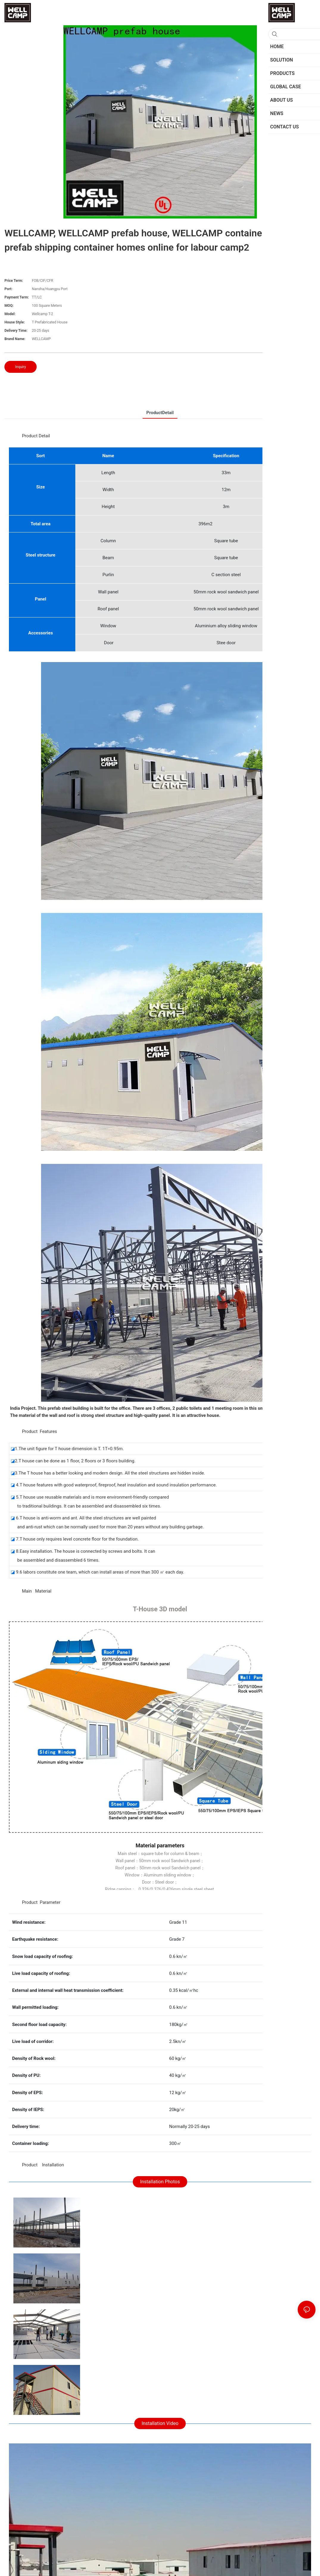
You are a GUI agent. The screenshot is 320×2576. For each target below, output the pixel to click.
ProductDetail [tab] (160, 412)
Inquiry (20, 367)
